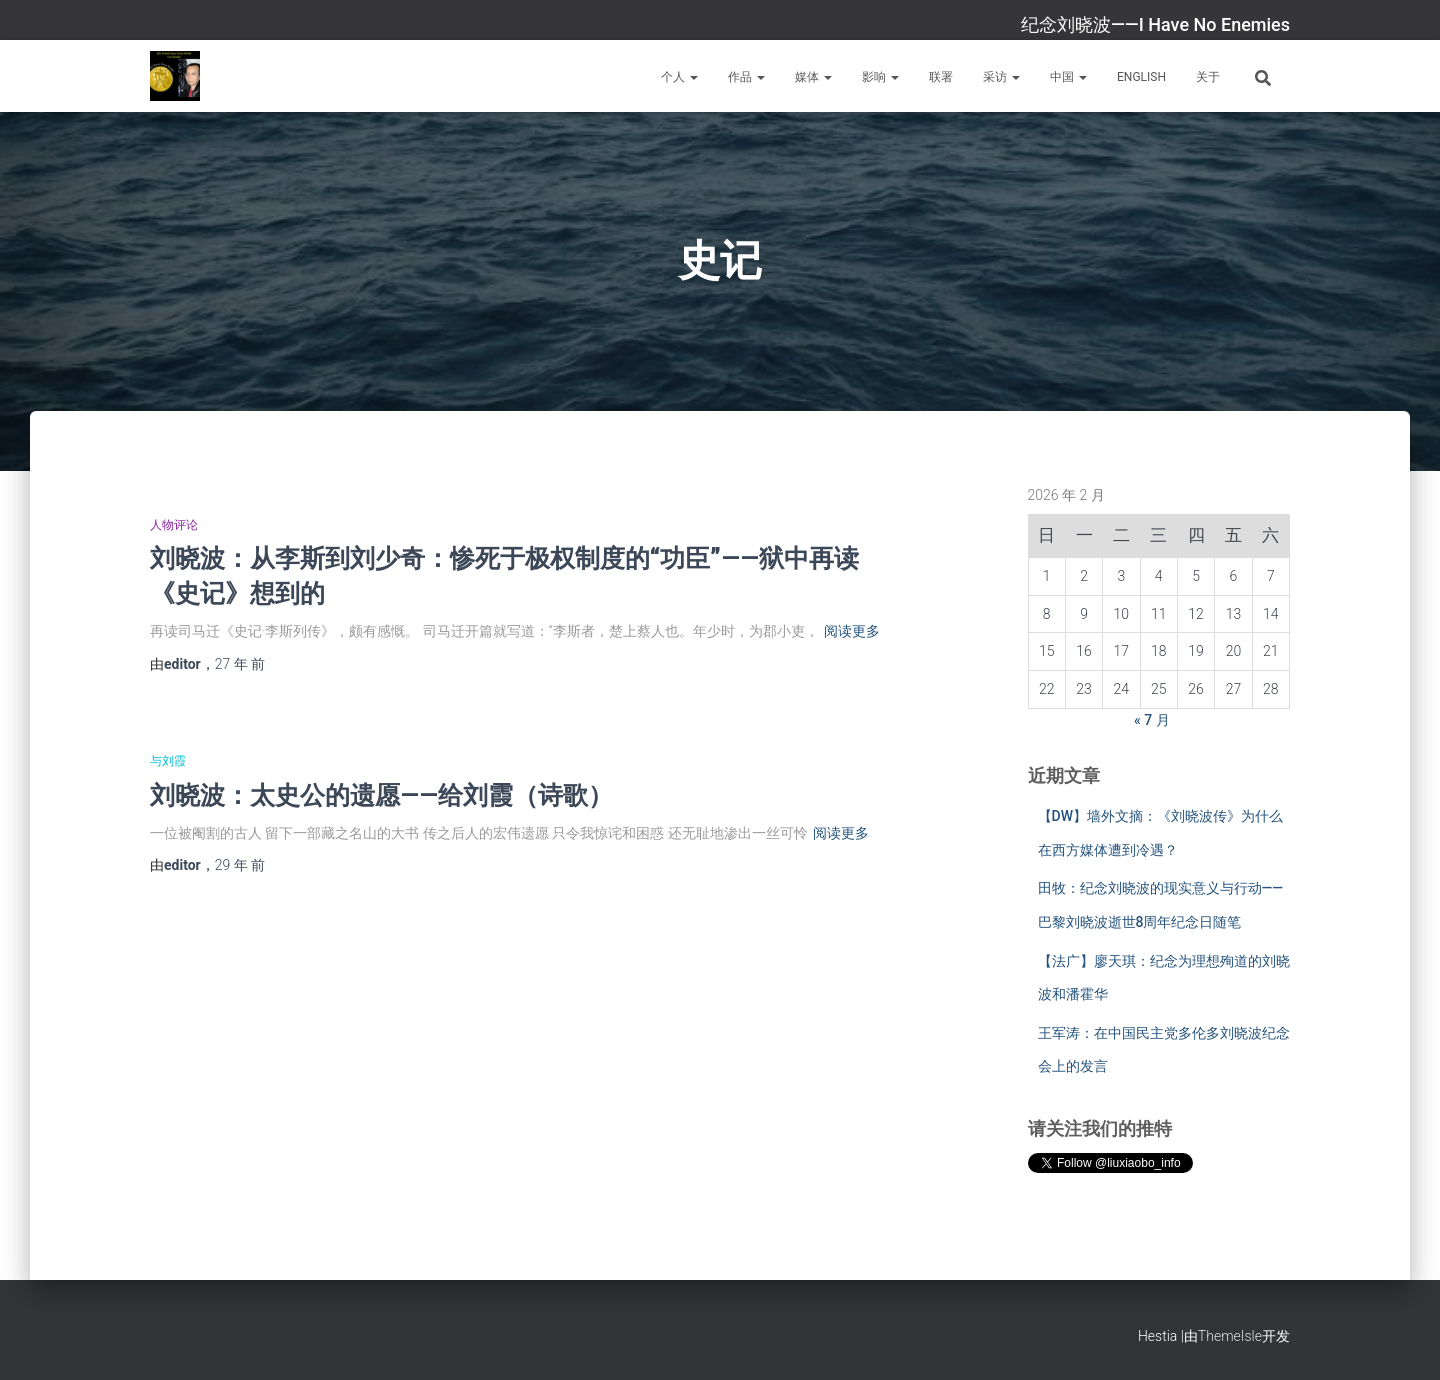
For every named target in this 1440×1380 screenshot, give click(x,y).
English (1141, 77)
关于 (1208, 77)
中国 (1068, 77)
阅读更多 (852, 631)
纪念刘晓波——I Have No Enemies (1155, 24)
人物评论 (174, 525)
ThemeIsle (1230, 1336)
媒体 (813, 77)
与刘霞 (168, 761)
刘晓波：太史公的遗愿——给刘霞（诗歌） (381, 794)
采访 (1001, 77)
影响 (880, 77)
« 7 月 (1152, 720)
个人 (679, 77)
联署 (941, 77)
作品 (746, 77)
